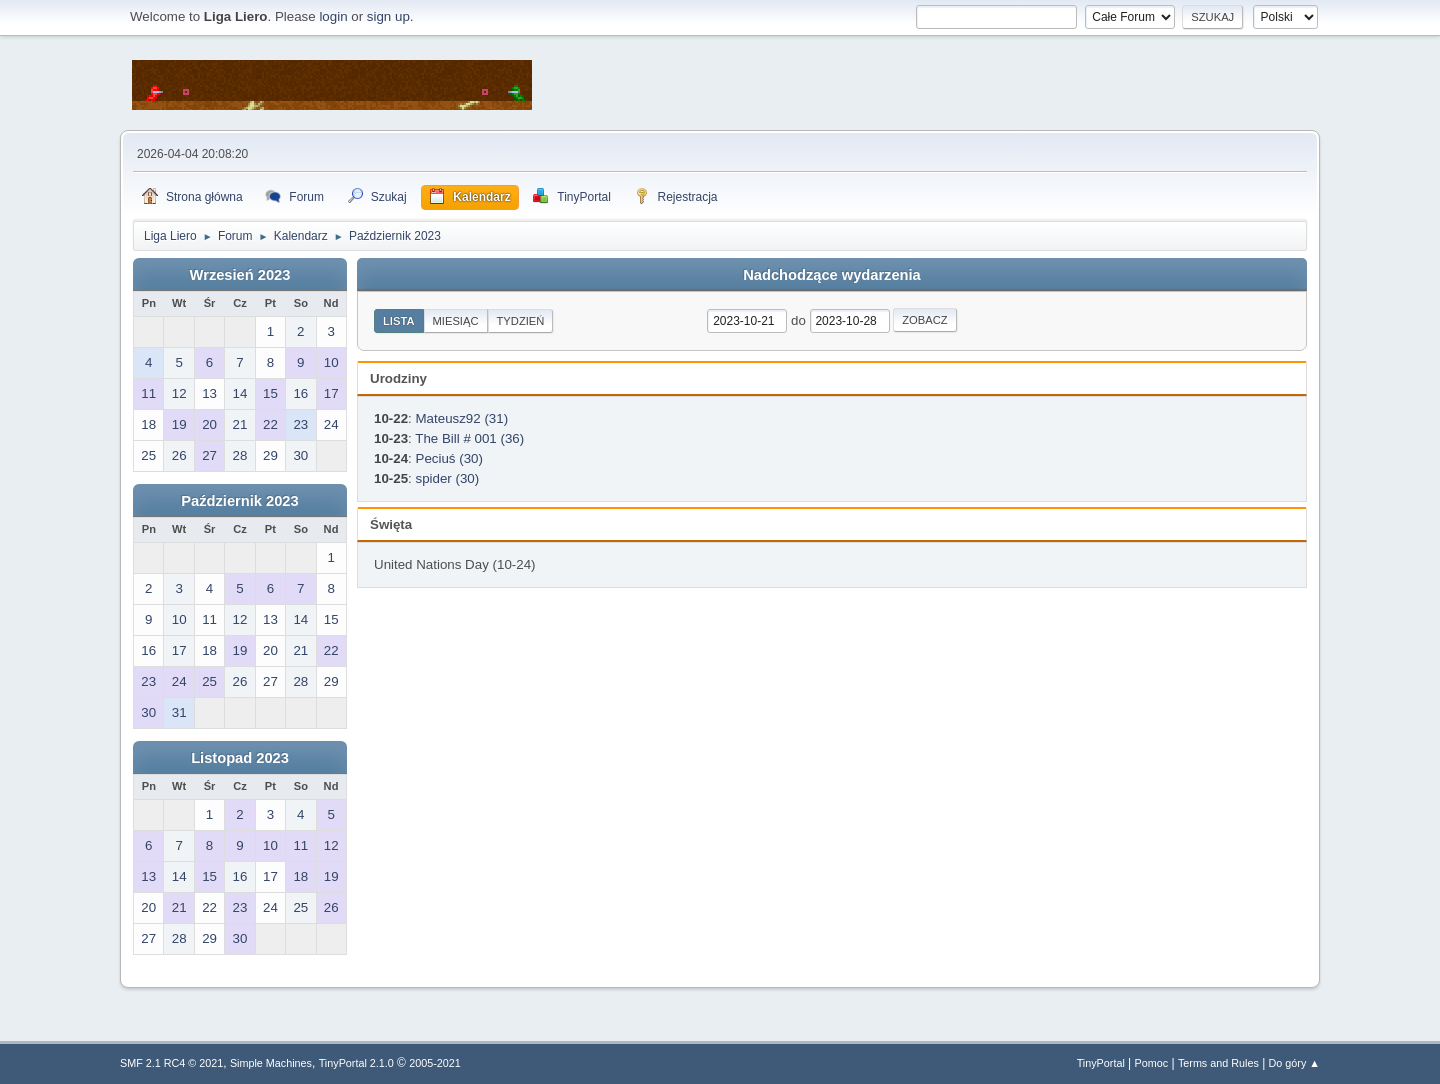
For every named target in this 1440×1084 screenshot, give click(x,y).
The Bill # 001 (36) (469, 438)
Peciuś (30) (449, 458)
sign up (388, 16)
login (333, 16)
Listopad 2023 (240, 758)
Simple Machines (271, 1063)
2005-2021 (435, 1063)
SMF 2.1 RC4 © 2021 (171, 1063)
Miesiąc (456, 321)
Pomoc (1152, 1063)
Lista (399, 321)
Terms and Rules (1218, 1063)
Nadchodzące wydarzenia (832, 275)
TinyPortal (1101, 1063)
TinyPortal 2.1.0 (356, 1063)
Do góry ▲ (1294, 1063)
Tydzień (521, 321)
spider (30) (448, 478)
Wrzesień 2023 (240, 275)
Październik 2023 (239, 501)
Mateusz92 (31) (462, 418)
